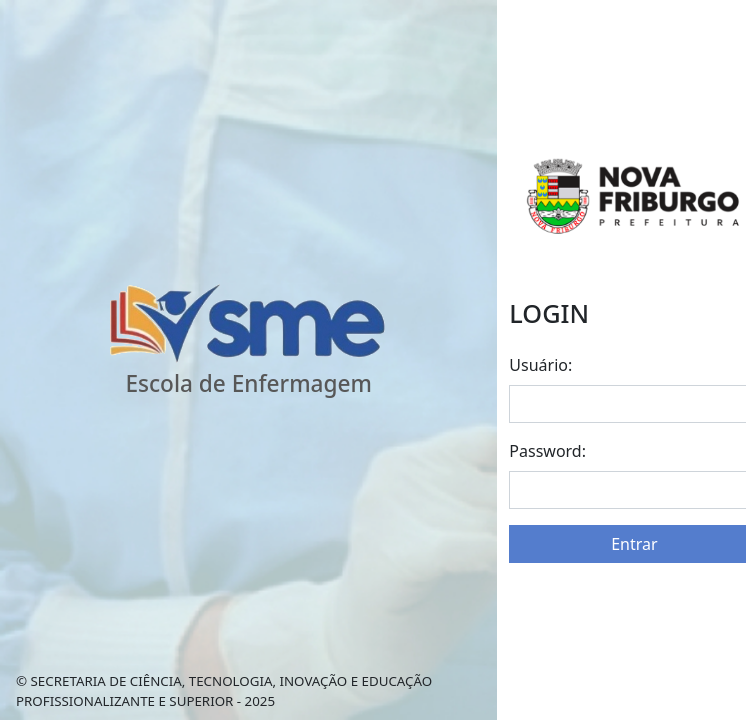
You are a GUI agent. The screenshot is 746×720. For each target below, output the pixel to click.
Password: (547, 451)
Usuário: (540, 365)
